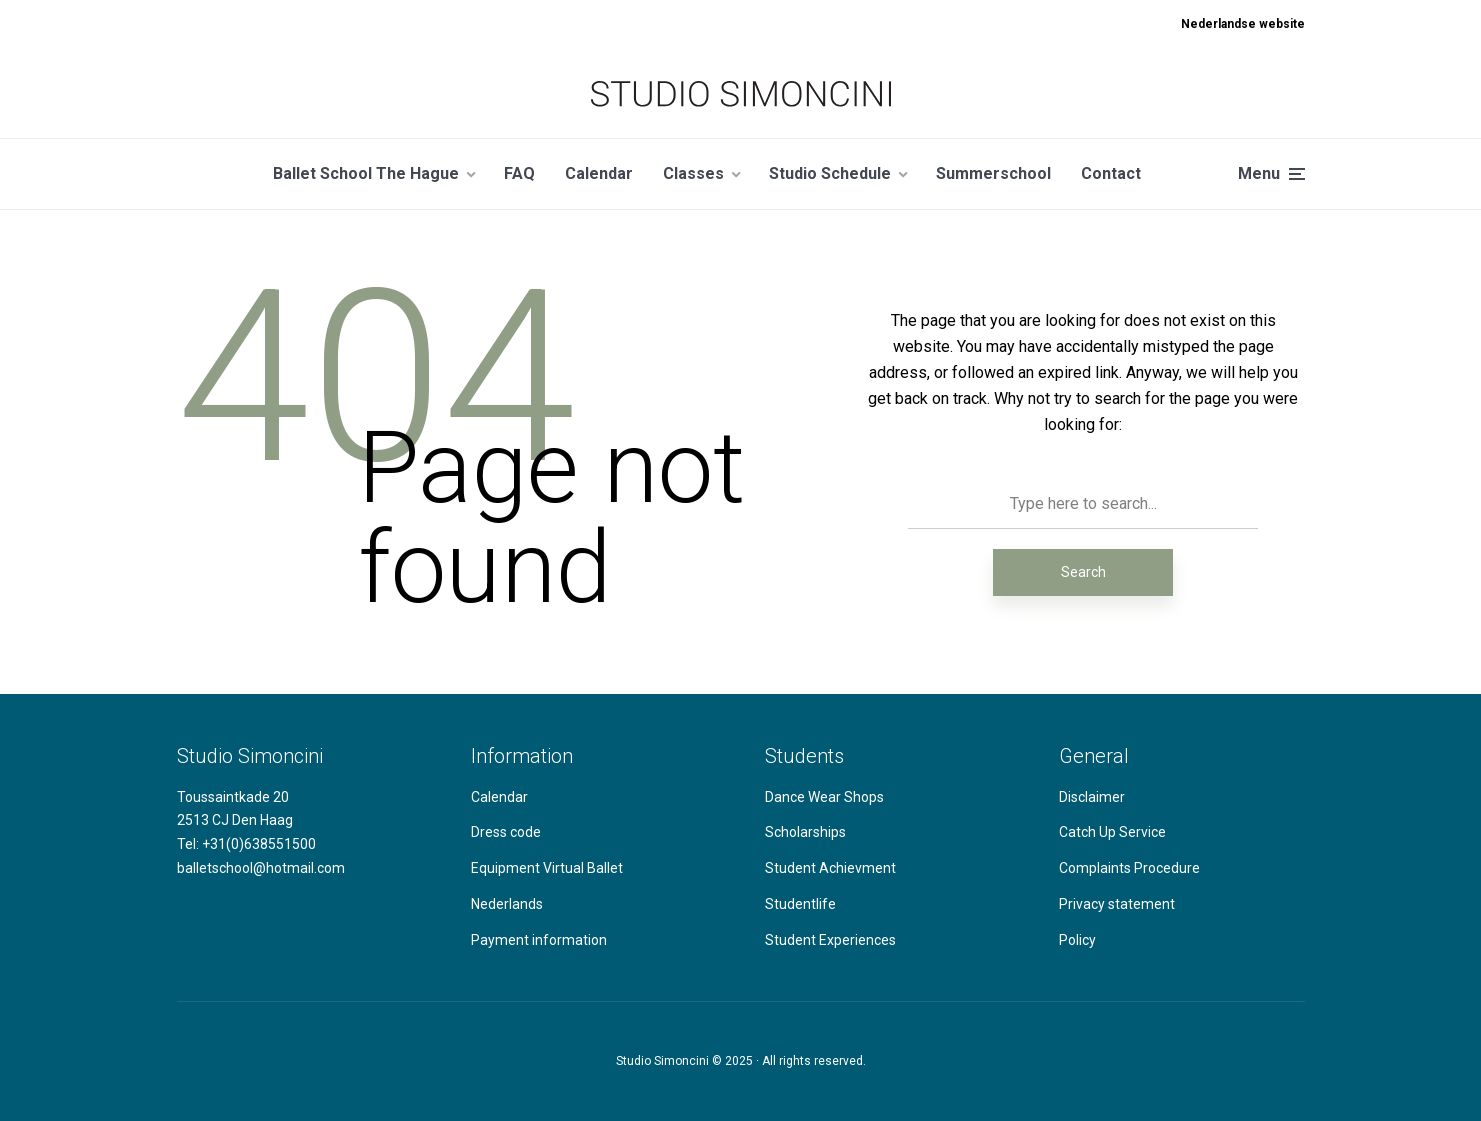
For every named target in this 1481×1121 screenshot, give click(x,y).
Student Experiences (830, 940)
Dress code (506, 832)
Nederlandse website (1243, 24)
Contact (1111, 173)
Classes (693, 173)
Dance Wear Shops (824, 797)
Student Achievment (830, 868)
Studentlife (800, 904)
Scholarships (805, 832)
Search (1083, 572)
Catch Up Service (1112, 832)
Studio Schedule (830, 173)
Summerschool (993, 173)
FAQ (519, 173)
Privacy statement (1117, 904)
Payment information (539, 940)
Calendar (599, 173)
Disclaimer (1092, 797)
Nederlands (507, 904)
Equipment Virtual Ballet (547, 868)
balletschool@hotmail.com (261, 868)
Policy (1077, 940)
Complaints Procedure (1129, 868)
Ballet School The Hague (366, 173)
